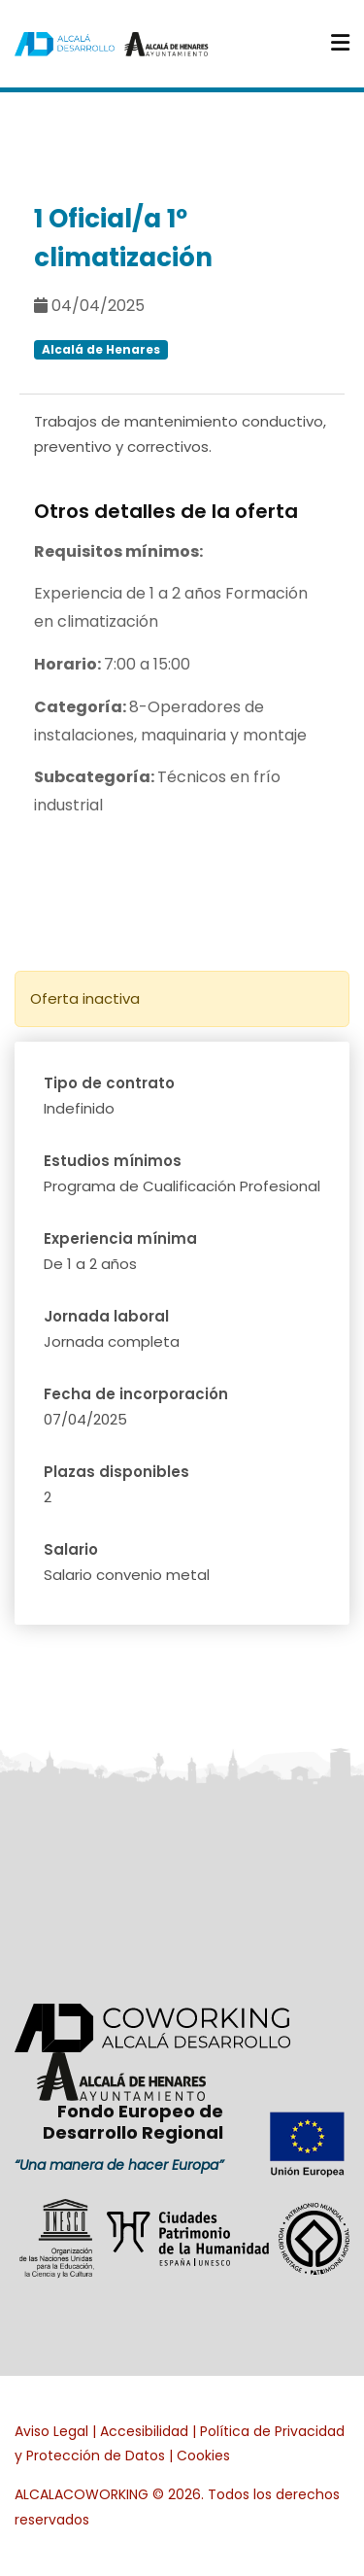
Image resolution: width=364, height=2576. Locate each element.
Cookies (203, 2455)
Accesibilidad (144, 2431)
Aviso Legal (51, 2431)
